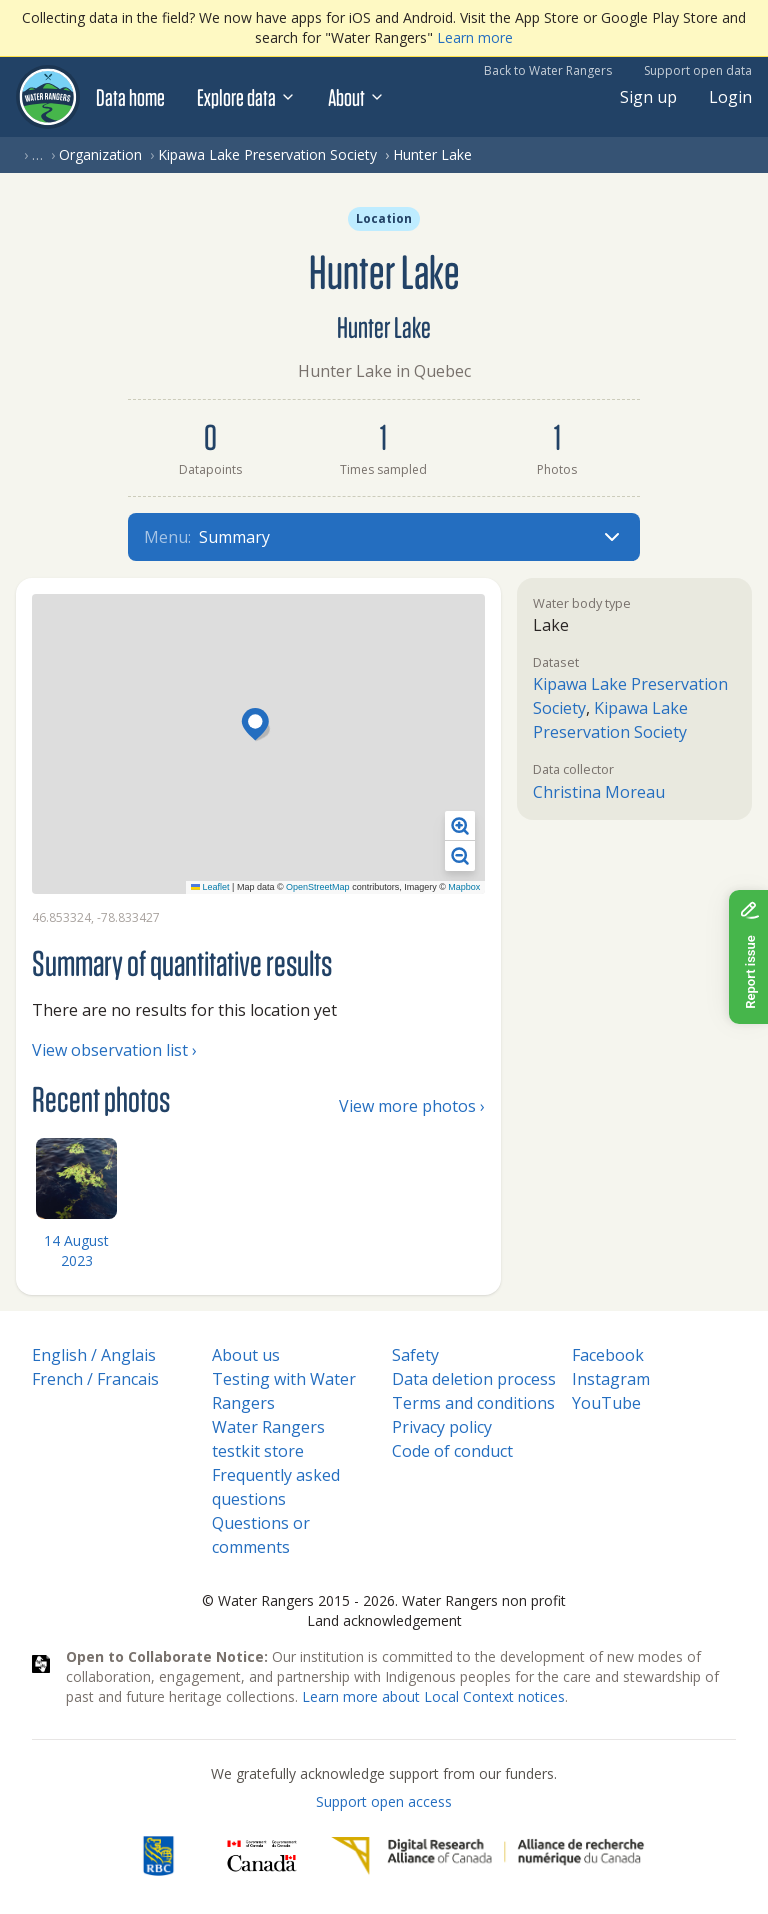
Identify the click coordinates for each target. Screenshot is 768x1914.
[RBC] (158, 1856)
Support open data (698, 70)
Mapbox (464, 887)
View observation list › (114, 1050)
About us (246, 1355)
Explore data (246, 97)
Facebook (608, 1355)
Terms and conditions (473, 1403)
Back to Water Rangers (548, 70)
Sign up (648, 97)
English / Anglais (94, 1355)
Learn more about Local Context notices (433, 1696)
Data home (130, 97)
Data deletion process (474, 1379)
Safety (415, 1355)
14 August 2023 (76, 1250)
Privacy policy (442, 1427)
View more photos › (412, 1106)
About (356, 97)
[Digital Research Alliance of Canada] (487, 1856)
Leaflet (210, 887)
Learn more (475, 37)
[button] (258, 726)
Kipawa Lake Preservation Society (267, 154)
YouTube (606, 1403)
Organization (100, 154)
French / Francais (95, 1379)
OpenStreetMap (318, 887)
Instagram (611, 1379)
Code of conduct (452, 1451)
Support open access (384, 1801)
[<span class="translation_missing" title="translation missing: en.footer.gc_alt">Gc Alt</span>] (262, 1856)
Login (730, 97)
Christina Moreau (599, 792)
